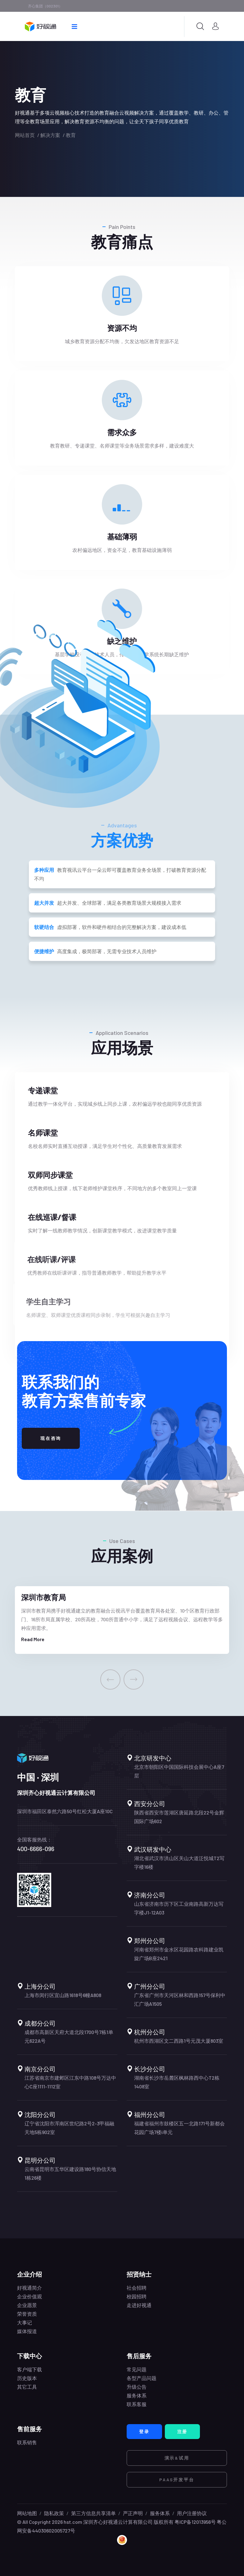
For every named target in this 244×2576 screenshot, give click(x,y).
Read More (32, 1639)
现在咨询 (50, 1438)
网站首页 (25, 135)
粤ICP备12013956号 (195, 2522)
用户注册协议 (192, 2513)
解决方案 (50, 135)
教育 (71, 135)
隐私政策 (54, 2513)
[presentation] (110, 1679)
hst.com (72, 2522)
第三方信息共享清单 (93, 2513)
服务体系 (160, 2513)
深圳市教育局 (43, 1597)
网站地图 (27, 2513)
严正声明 (133, 2513)
